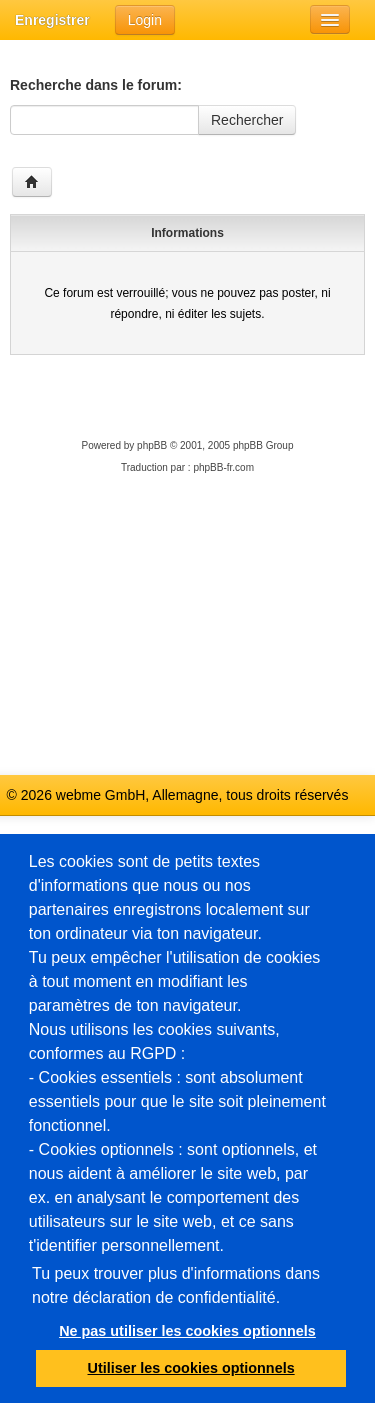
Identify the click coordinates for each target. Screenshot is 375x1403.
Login (145, 20)
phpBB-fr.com (223, 467)
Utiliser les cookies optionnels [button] (191, 1368)
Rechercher (247, 120)
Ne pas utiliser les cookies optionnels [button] (187, 1331)
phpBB (152, 445)
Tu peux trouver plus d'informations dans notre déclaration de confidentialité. (176, 1285)
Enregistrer (52, 20)
